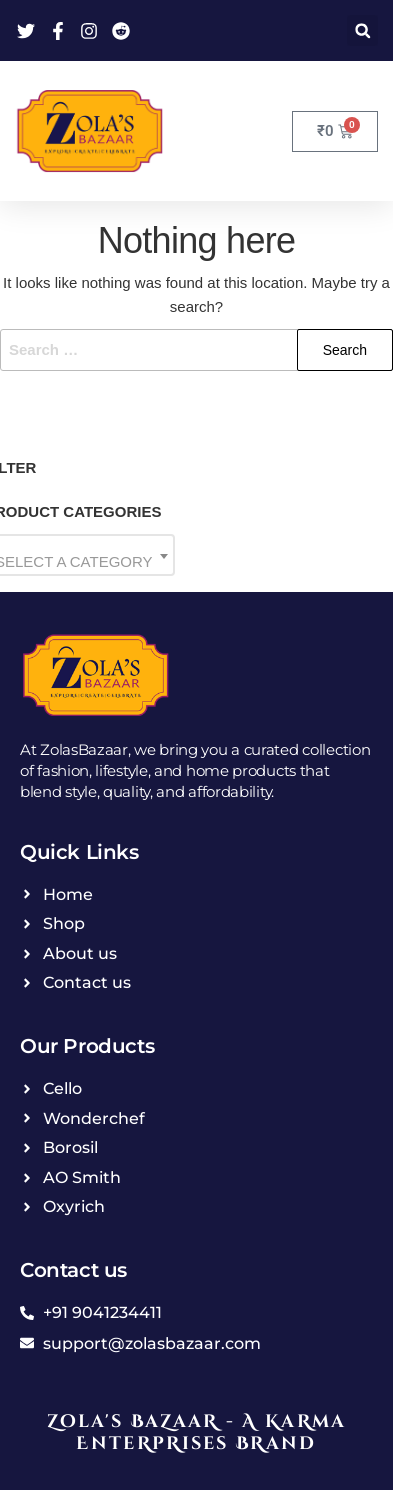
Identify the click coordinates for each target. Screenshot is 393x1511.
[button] (362, 30)
